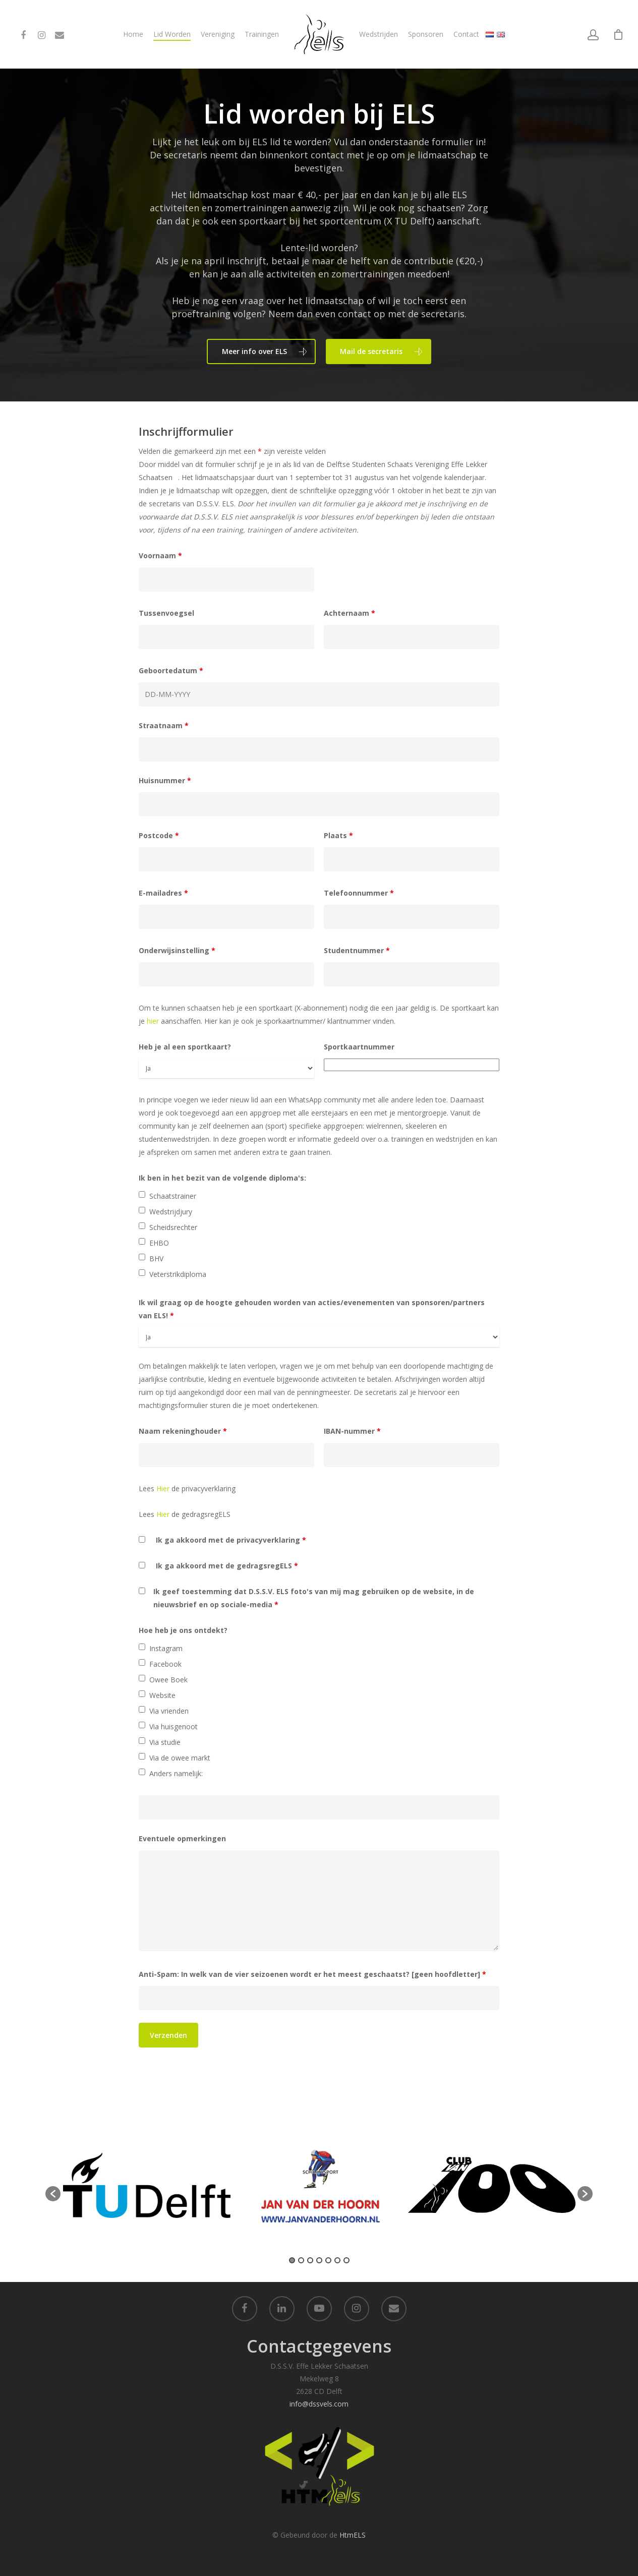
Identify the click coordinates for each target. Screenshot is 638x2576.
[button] (53, 2193)
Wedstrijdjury (170, 1211)
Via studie (165, 1742)
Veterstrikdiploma (177, 1274)
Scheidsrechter (173, 1227)
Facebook (165, 1664)
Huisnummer (165, 780)
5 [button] (328, 2260)
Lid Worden (172, 34)
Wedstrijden (378, 34)
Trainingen (262, 34)
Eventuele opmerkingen (182, 1838)
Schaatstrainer (172, 1196)
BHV (156, 1258)
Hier (162, 1488)
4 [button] (319, 2260)
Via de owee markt (179, 1758)
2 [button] (301, 2260)
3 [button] (310, 2260)
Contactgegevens (319, 2346)
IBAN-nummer (352, 1431)
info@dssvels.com (319, 2404)
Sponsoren (425, 34)
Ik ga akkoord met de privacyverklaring (231, 1540)
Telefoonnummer (359, 893)
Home (133, 34)
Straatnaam (164, 725)
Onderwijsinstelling (177, 950)
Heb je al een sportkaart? (185, 1046)
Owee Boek (168, 1679)
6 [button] (337, 2260)
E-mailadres (163, 893)
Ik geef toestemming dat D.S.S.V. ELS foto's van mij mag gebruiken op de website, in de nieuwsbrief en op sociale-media (313, 1598)
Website (162, 1695)
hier (153, 1021)
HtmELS (352, 2535)
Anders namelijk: (176, 1773)
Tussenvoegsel (166, 613)
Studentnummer (357, 950)
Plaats (338, 835)
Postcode (159, 835)
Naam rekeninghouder (183, 1431)
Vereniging (218, 34)
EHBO (159, 1243)
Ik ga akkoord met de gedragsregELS (227, 1565)
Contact (466, 34)
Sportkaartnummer (359, 1046)
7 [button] (346, 2260)
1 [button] (292, 2260)
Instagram (166, 1648)
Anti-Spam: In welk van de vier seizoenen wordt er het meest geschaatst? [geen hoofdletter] (312, 1974)
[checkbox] (142, 1194)
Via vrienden (169, 1711)
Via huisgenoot (173, 1726)
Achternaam (349, 613)
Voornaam (160, 555)
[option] (146, 2189)
